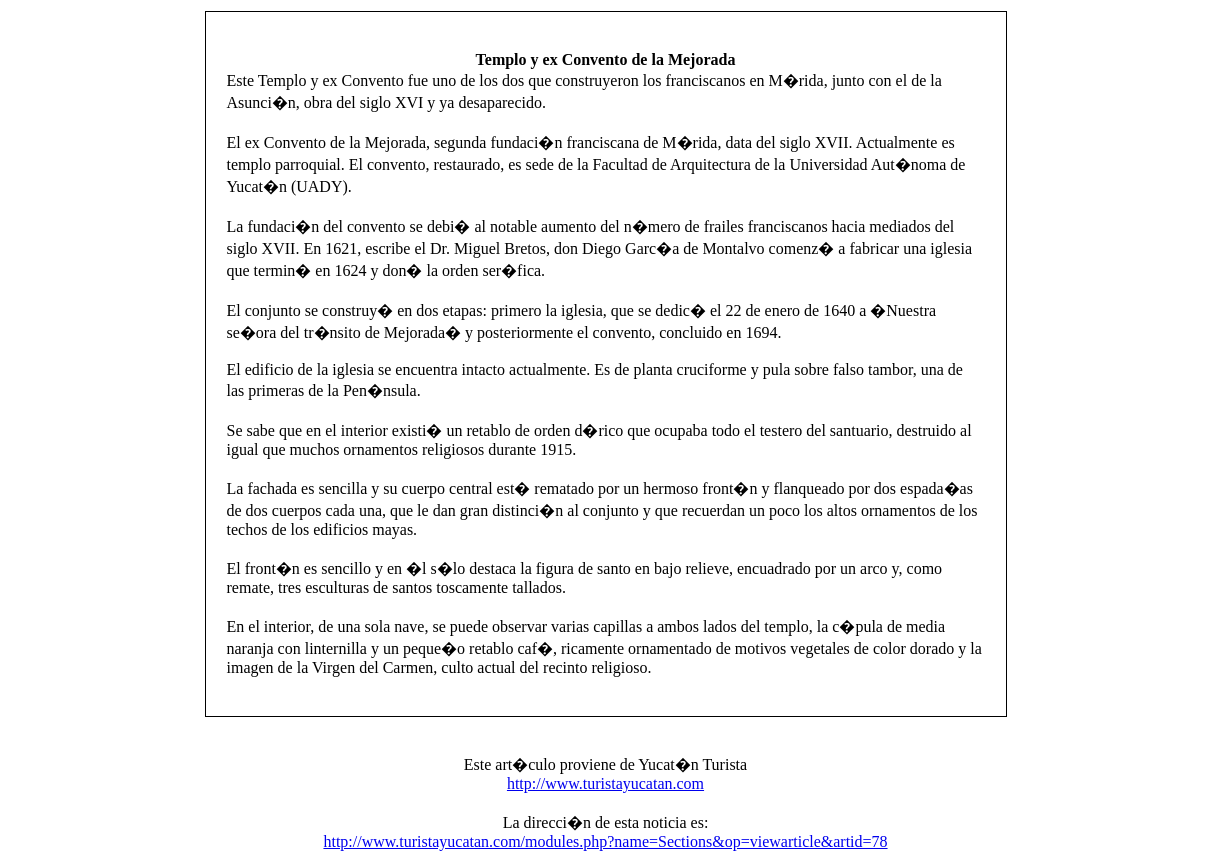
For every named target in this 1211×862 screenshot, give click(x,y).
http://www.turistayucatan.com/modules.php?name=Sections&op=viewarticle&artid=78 (605, 841)
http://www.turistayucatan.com (605, 783)
